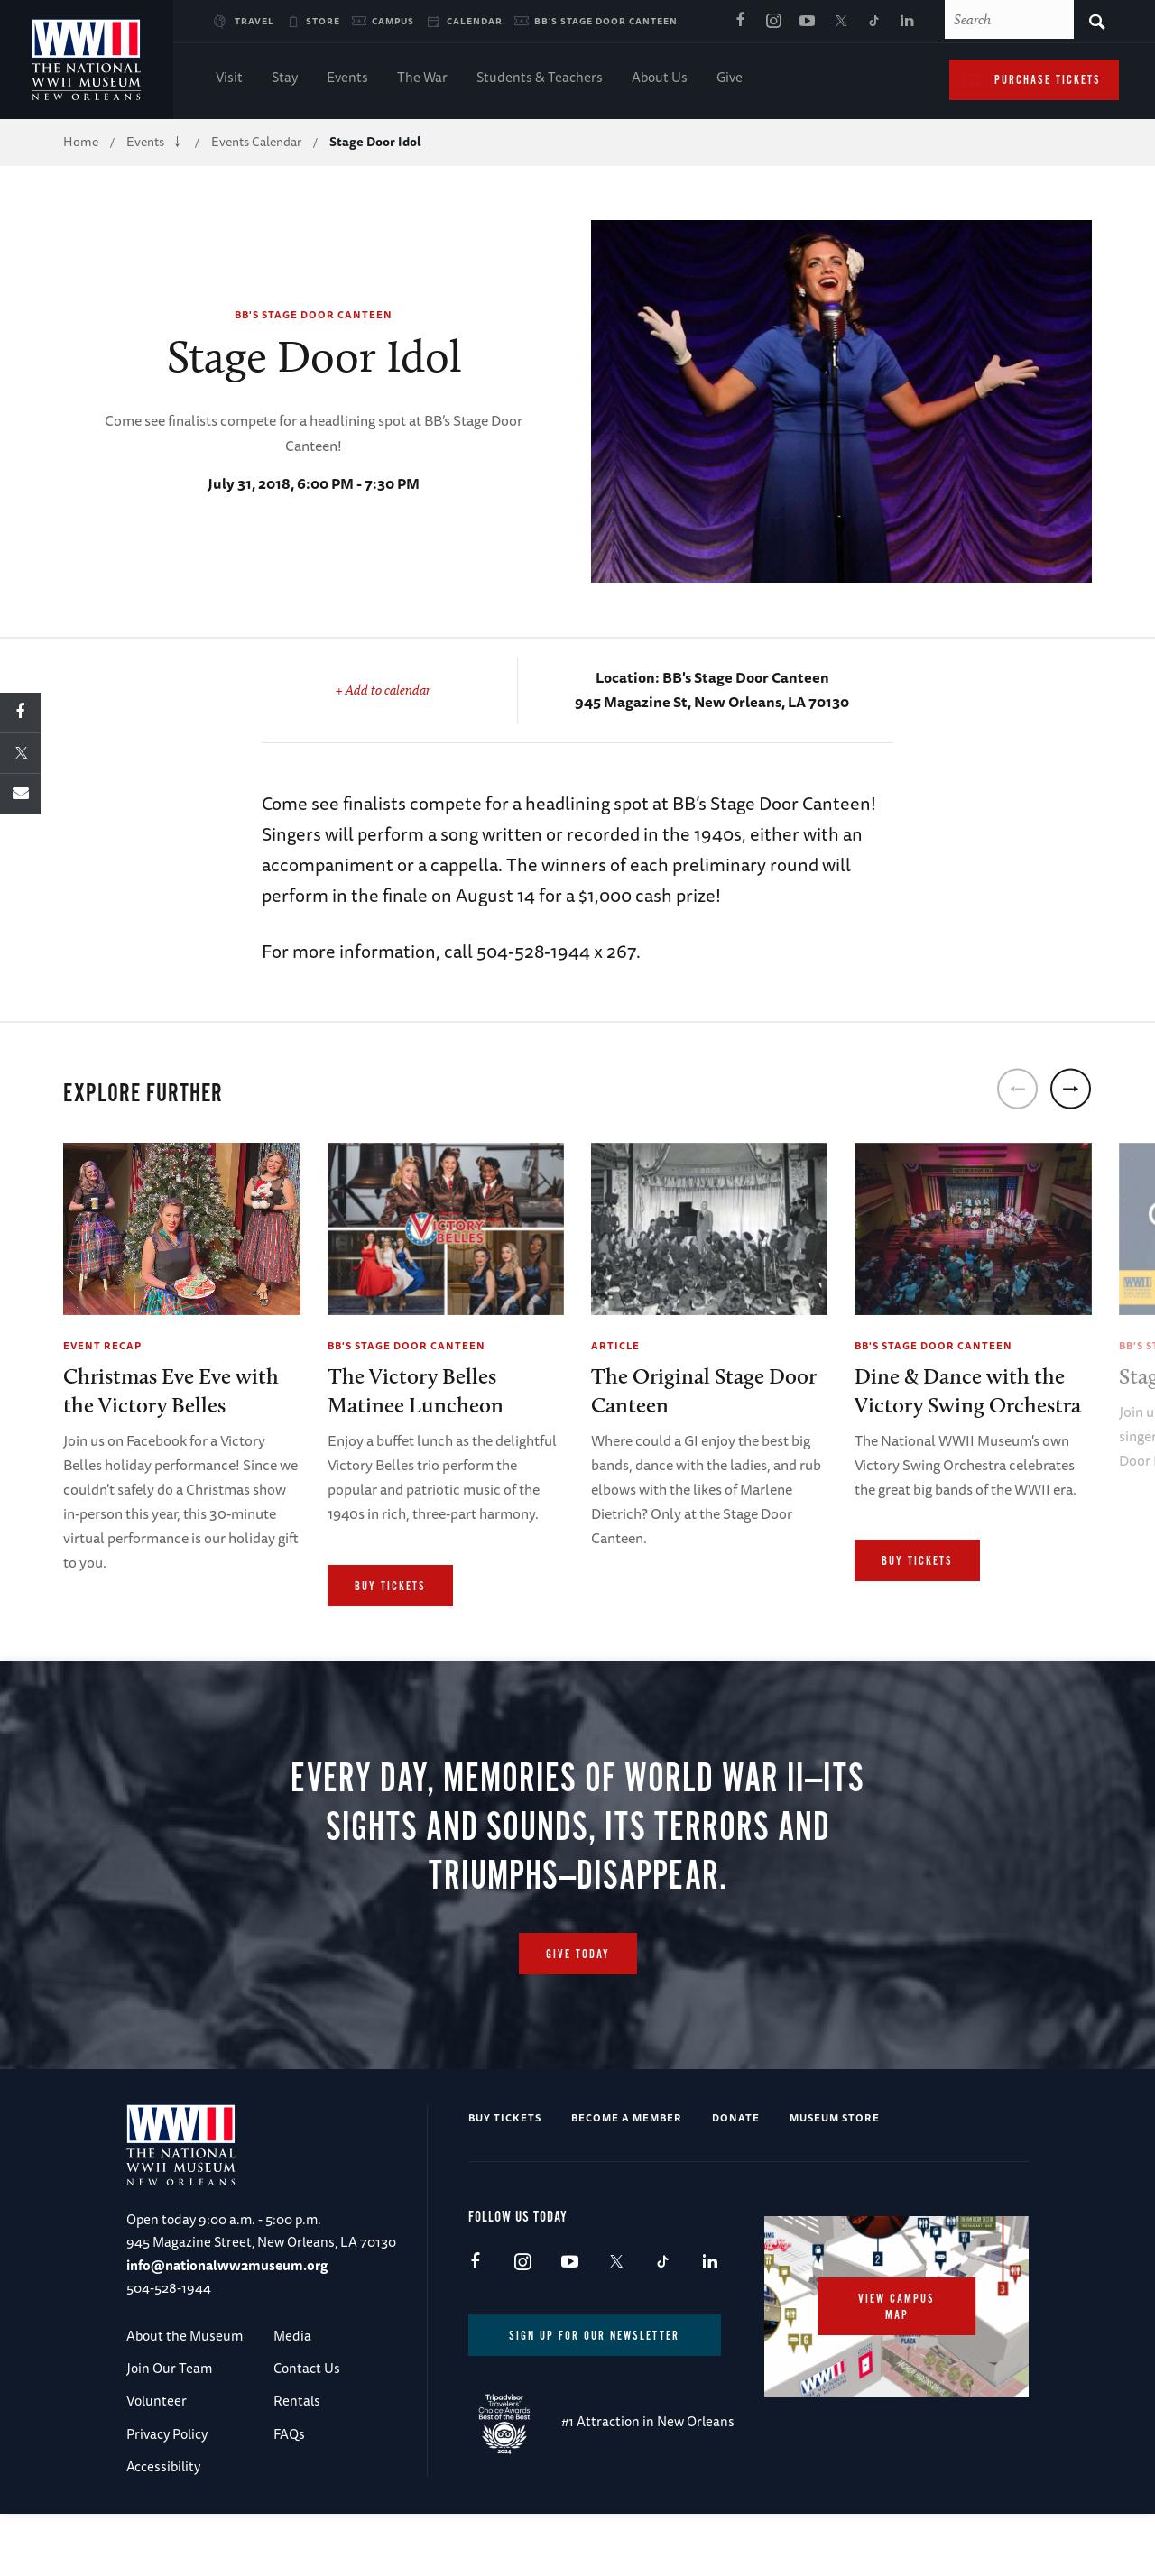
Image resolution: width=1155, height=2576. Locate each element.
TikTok (873, 21)
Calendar (475, 21)
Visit (229, 79)
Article (615, 1345)
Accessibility (163, 2526)
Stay (285, 79)
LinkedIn (906, 21)
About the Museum (184, 2395)
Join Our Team (169, 2427)
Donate (736, 2177)
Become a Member (626, 2177)
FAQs (289, 2493)
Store (323, 21)
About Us (660, 79)
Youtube (806, 21)
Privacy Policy (167, 2493)
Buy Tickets (390, 1586)
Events (347, 79)
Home (80, 142)
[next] (1070, 1088)
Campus (393, 21)
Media (292, 2395)
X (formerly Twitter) (840, 21)
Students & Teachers (539, 79)
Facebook (739, 21)
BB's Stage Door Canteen (606, 21)
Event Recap (102, 1345)
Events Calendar (256, 142)
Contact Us (306, 2427)
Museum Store (835, 2177)
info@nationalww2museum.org (227, 2324)
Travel (254, 21)
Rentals (296, 2460)
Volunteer (156, 2460)
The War (422, 79)
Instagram (773, 21)
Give (729, 79)
